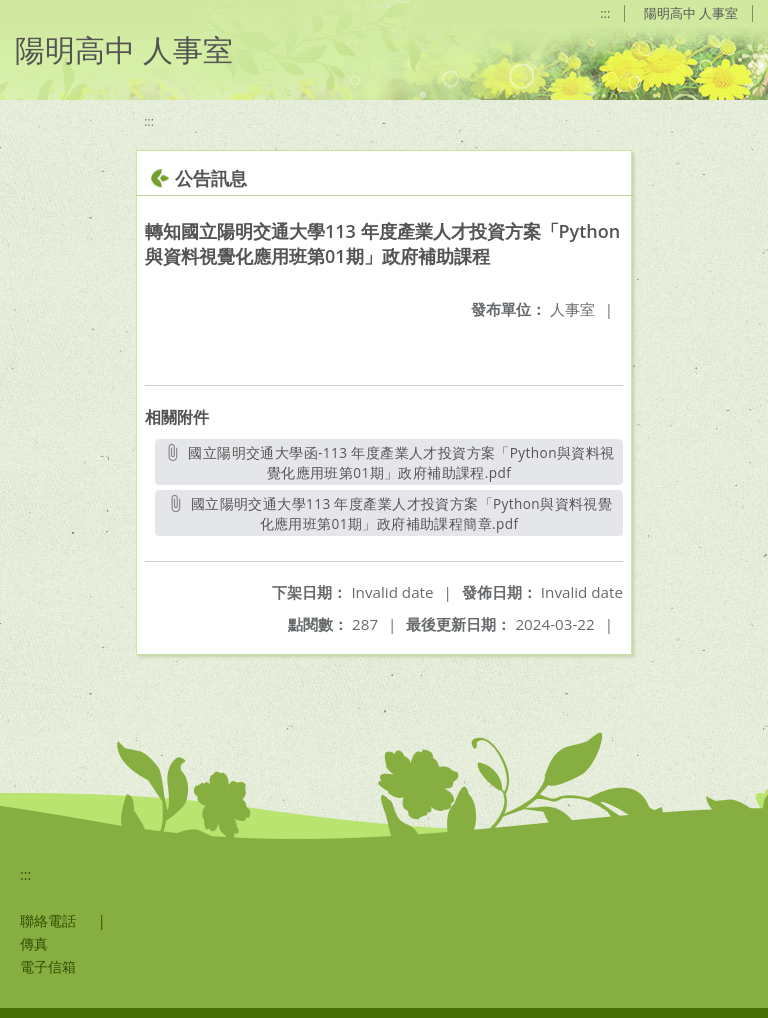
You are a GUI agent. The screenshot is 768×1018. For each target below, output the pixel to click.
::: (605, 13)
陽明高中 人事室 (691, 13)
